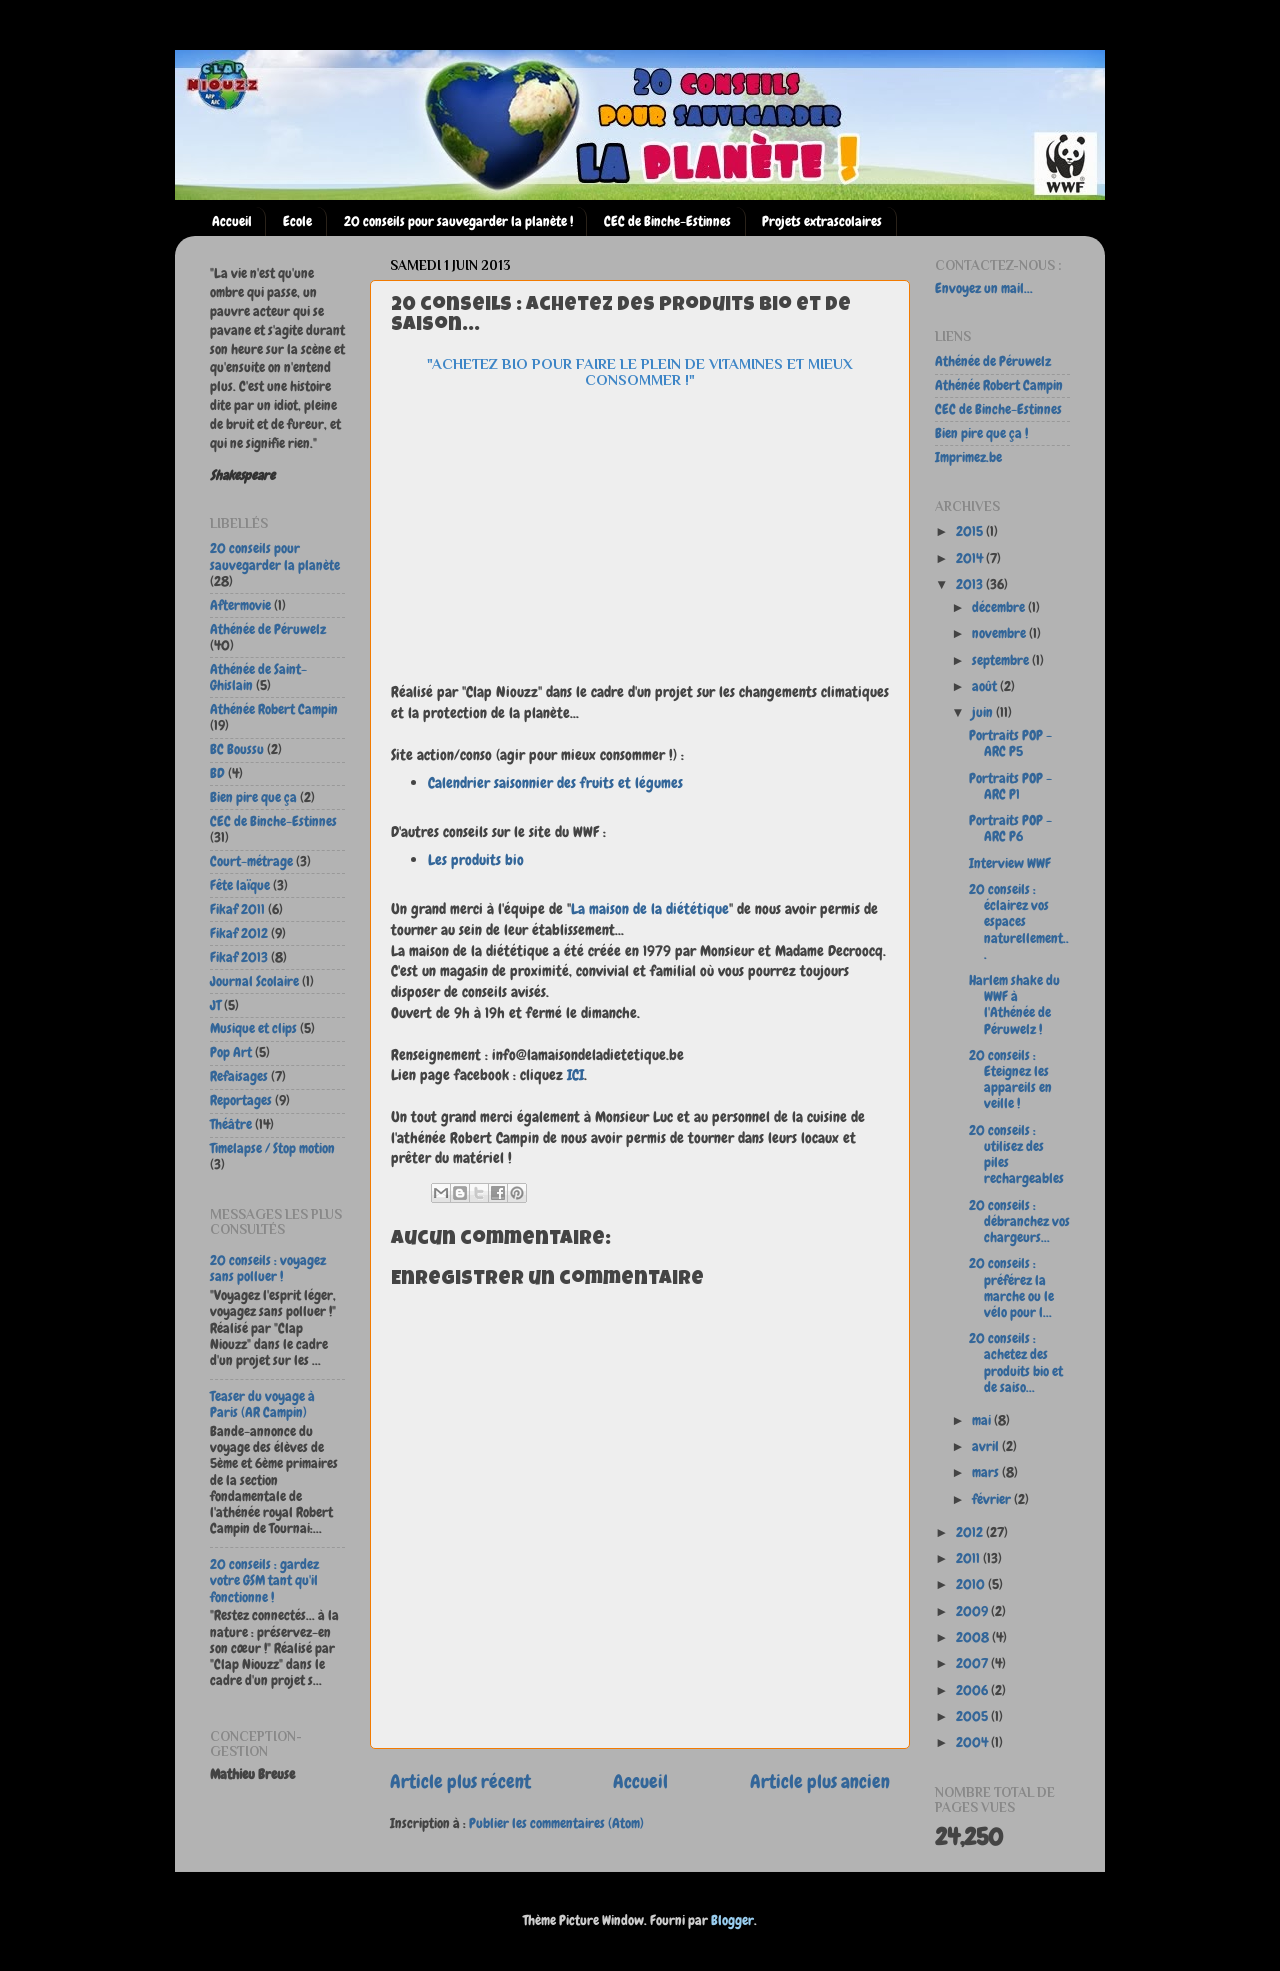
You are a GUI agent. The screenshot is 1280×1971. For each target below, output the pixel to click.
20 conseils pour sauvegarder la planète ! (458, 221)
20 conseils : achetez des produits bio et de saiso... (1016, 1363)
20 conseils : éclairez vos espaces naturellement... (1019, 922)
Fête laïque (240, 885)
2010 (972, 1584)
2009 (973, 1611)
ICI (575, 1074)
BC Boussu (237, 749)
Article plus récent (460, 1781)
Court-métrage (251, 861)
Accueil (232, 221)
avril (987, 1446)
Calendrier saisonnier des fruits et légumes (555, 782)
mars (987, 1472)
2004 (973, 1742)
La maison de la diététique (650, 908)
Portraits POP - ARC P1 (1010, 786)
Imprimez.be (968, 457)
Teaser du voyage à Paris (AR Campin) (262, 1404)
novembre (1000, 633)
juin (984, 712)
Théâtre (231, 1124)
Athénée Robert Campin (274, 709)
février (993, 1499)
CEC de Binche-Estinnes (667, 221)
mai (983, 1420)
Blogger (732, 1920)
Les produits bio (476, 859)
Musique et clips (253, 1028)
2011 (969, 1558)
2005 (973, 1716)
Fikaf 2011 (237, 909)
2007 (973, 1663)
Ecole (297, 221)
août (986, 686)
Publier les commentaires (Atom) (556, 1823)
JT (215, 1005)
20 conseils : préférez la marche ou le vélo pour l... (1011, 1288)
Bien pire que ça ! (981, 433)
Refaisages (239, 1076)
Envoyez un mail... (984, 288)
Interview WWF (1010, 863)
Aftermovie (240, 605)
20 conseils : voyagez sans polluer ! (268, 1268)
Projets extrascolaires (822, 221)
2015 (971, 531)
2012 (971, 1532)
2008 (974, 1637)
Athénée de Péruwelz (268, 629)
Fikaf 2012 (239, 933)
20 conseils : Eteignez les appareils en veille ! (1010, 1080)
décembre (1000, 607)
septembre (1002, 660)
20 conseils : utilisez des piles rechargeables (1016, 1155)
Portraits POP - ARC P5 (1010, 743)
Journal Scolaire (254, 981)
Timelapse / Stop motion (272, 1148)
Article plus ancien (820, 1781)
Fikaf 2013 (239, 957)
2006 (973, 1690)
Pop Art (231, 1052)
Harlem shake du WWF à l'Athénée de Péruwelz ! (1014, 1005)
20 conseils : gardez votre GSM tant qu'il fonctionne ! (264, 1580)
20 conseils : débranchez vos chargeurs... (1019, 1221)
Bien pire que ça (253, 797)
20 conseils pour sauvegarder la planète (275, 556)
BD (217, 773)
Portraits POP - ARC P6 (1010, 828)
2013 (971, 584)
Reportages (241, 1100)
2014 (971, 558)
